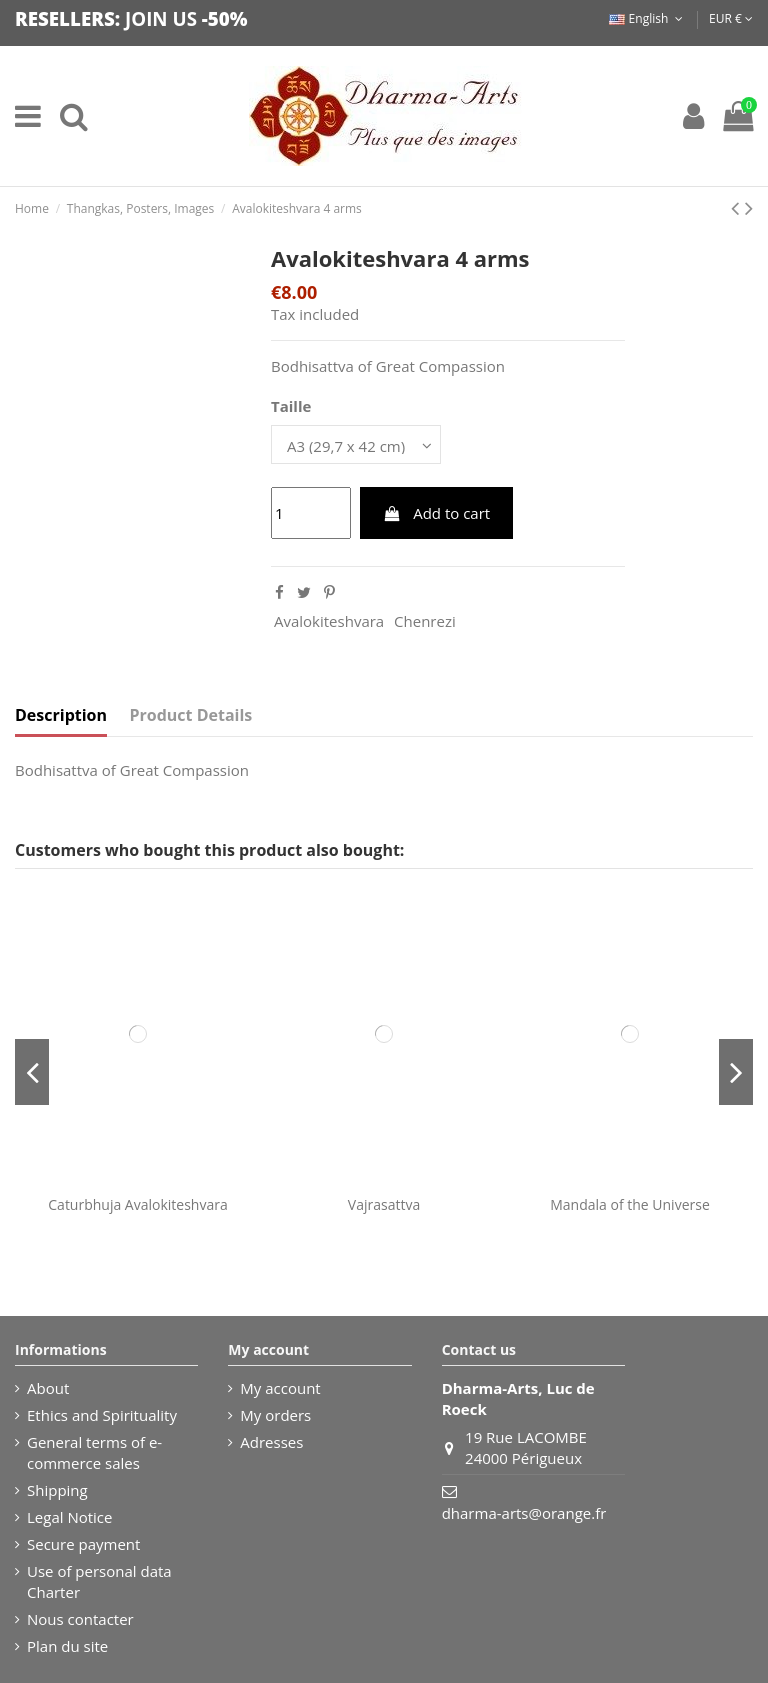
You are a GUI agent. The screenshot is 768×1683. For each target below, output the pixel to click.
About (48, 1388)
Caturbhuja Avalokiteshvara (137, 1204)
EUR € (731, 18)
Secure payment (83, 1544)
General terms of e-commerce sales (94, 1452)
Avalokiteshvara (329, 621)
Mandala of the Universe (630, 1204)
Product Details (191, 715)
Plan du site (67, 1646)
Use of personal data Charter (99, 1581)
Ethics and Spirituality (102, 1415)
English (647, 18)
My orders (275, 1415)
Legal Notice (69, 1517)
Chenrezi (425, 621)
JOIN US (161, 18)
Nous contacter (80, 1619)
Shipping (57, 1490)
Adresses (271, 1442)
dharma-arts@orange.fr (524, 1513)
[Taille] (356, 444)
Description (61, 715)
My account (280, 1388)
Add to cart (436, 513)
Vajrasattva (384, 1204)
